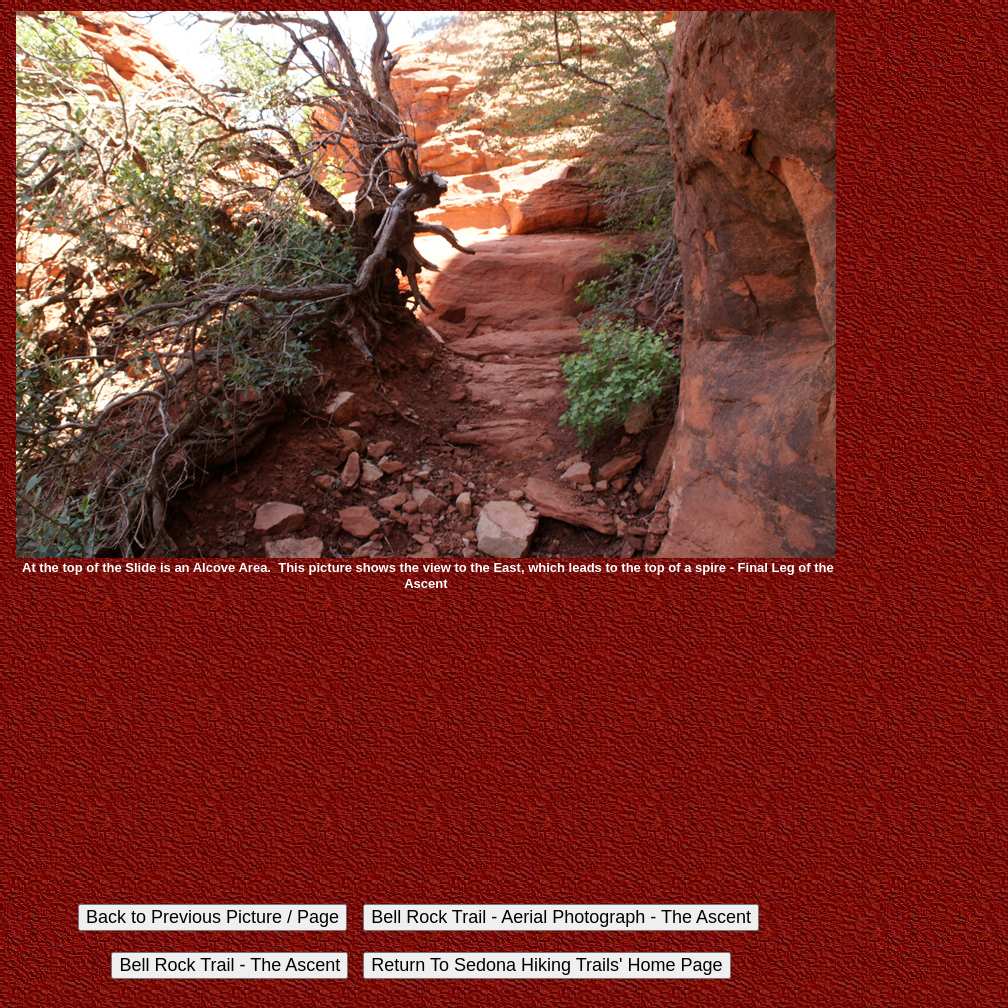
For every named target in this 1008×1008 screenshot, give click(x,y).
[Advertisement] (426, 746)
